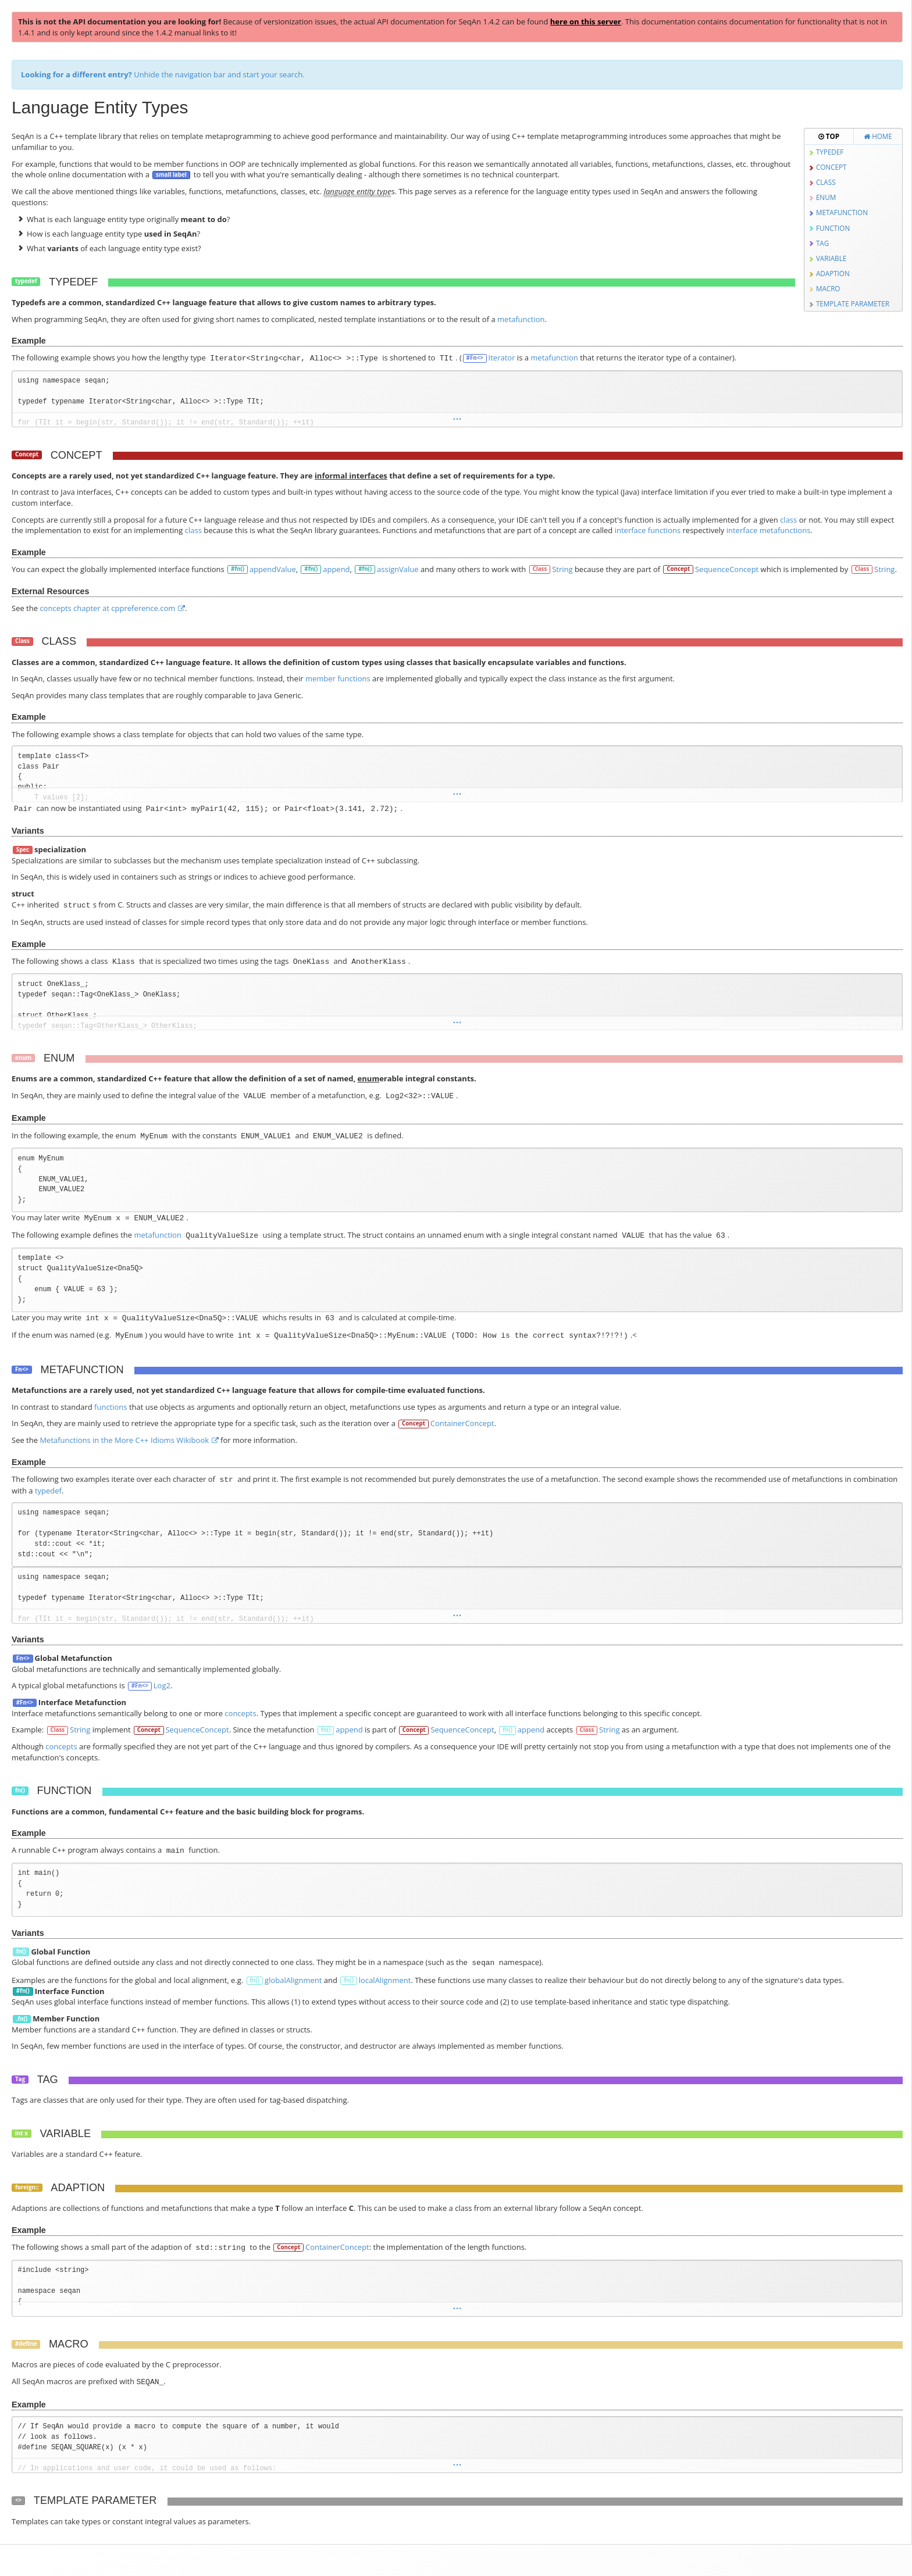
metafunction (520, 319)
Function (833, 228)
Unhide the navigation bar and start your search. (163, 74)
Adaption (833, 273)
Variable (831, 258)
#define (26, 2344)
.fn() (22, 2019)
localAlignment (385, 1980)
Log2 (162, 1685)
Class (826, 182)
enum (23, 1058)
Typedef (830, 151)
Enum (826, 197)
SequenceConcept (726, 569)
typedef (26, 281)
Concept (831, 167)
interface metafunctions (768, 530)
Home (878, 136)
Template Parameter (852, 303)
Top (828, 136)
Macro (828, 288)
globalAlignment (293, 1980)
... (457, 417)
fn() (326, 1730)
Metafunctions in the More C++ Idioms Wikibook (124, 1440)
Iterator (502, 357)
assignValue (397, 569)
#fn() (237, 569)
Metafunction (842, 212)
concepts (240, 1713)
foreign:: (27, 2187)
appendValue (273, 569)
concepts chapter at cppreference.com (107, 608)
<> (18, 2499)
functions (110, 1407)
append (336, 569)
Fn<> (21, 1369)
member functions (337, 678)
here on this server (585, 21)
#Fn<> (474, 358)
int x (21, 2133)
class (788, 520)
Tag (20, 2079)
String (562, 569)
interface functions (648, 530)
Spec (22, 849)
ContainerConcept (462, 1423)
